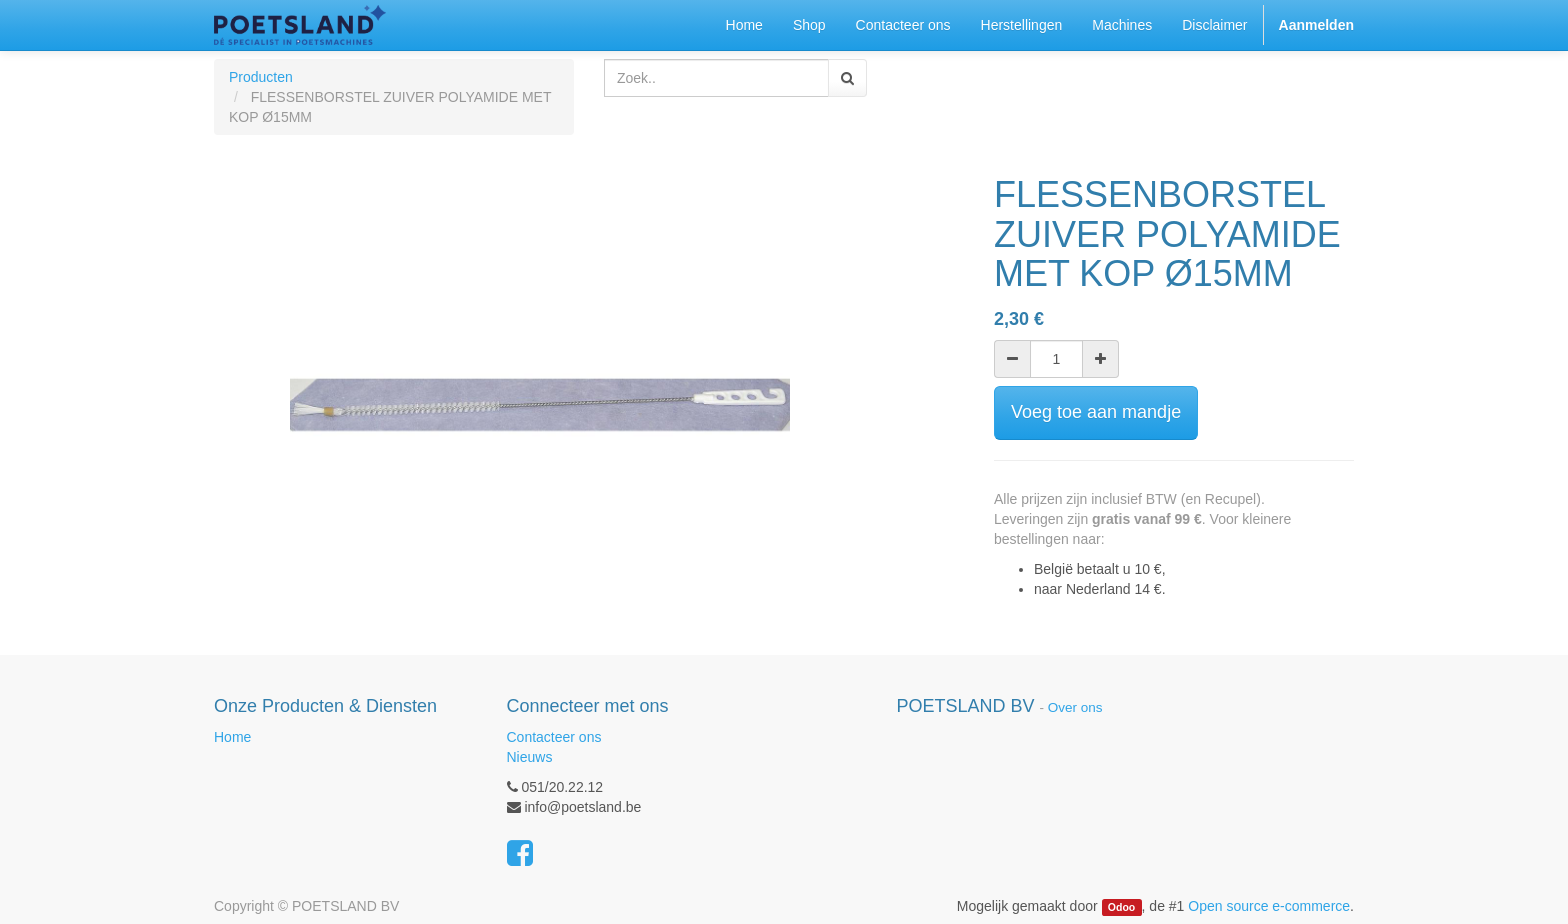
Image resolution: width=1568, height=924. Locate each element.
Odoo (1121, 907)
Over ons (1075, 707)
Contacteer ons (554, 737)
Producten (261, 77)
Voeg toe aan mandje (1096, 412)
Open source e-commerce (1269, 906)
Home (232, 737)
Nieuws (530, 757)
